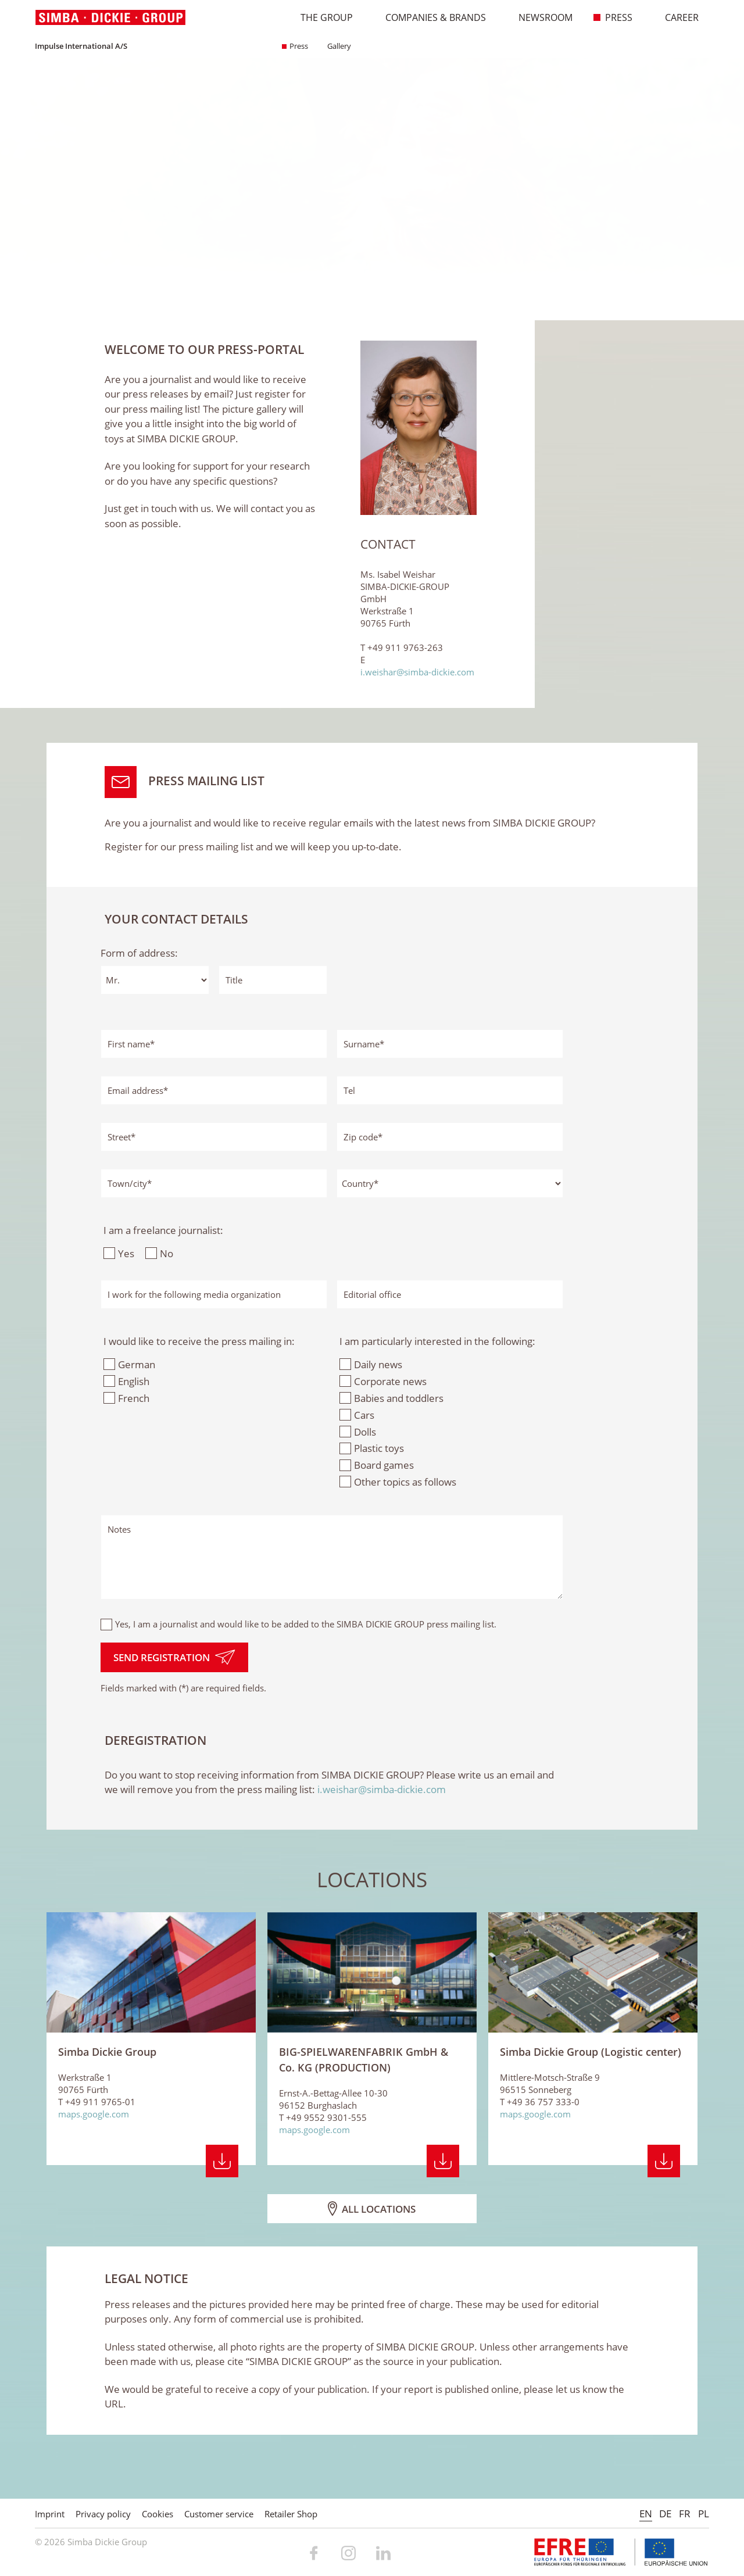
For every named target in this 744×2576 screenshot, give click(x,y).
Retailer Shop (290, 2514)
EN (645, 2513)
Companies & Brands (429, 17)
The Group (320, 17)
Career (676, 17)
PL (703, 2513)
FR (685, 2513)
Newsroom (539, 17)
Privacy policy (103, 2514)
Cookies (157, 2514)
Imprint (50, 2514)
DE (665, 2513)
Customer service (218, 2514)
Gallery (335, 46)
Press (612, 17)
